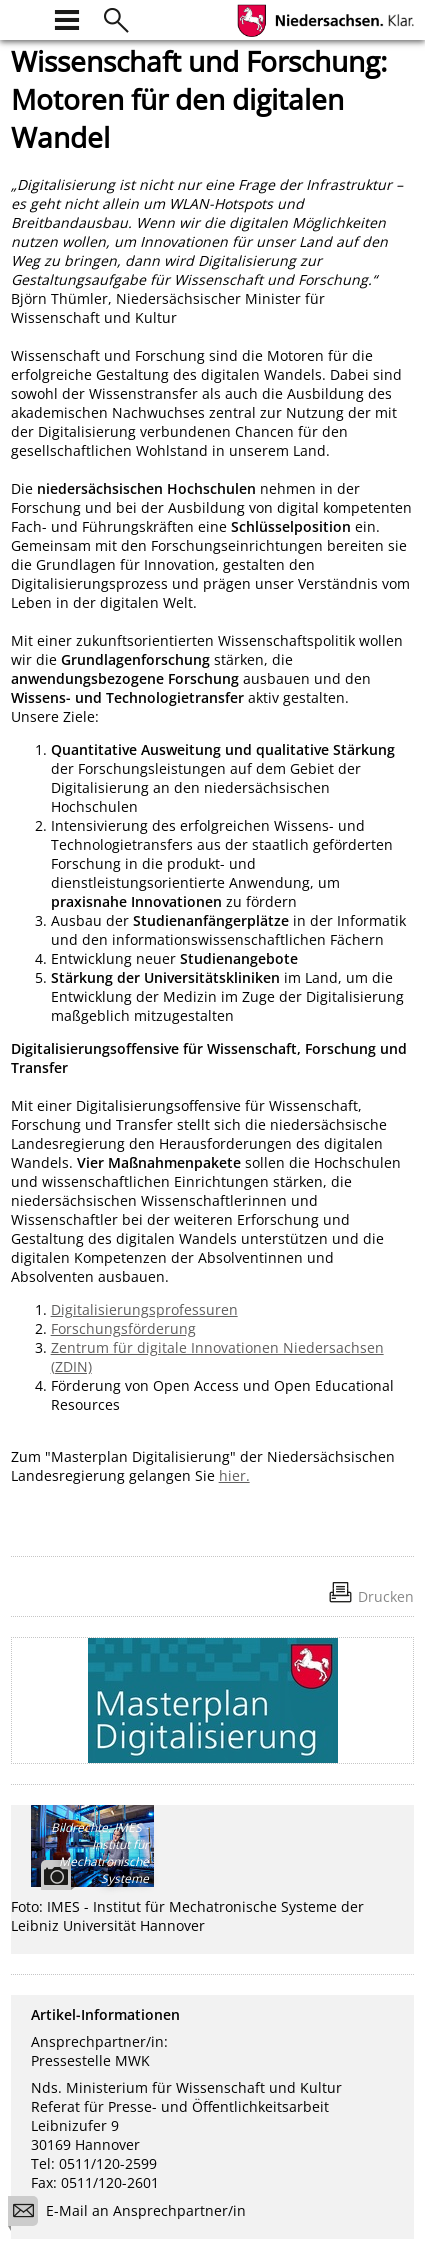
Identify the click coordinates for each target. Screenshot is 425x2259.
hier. (234, 1475)
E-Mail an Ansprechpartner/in (133, 2213)
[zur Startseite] (23, 17)
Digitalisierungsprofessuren (144, 1309)
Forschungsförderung (123, 1328)
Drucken (386, 1596)
